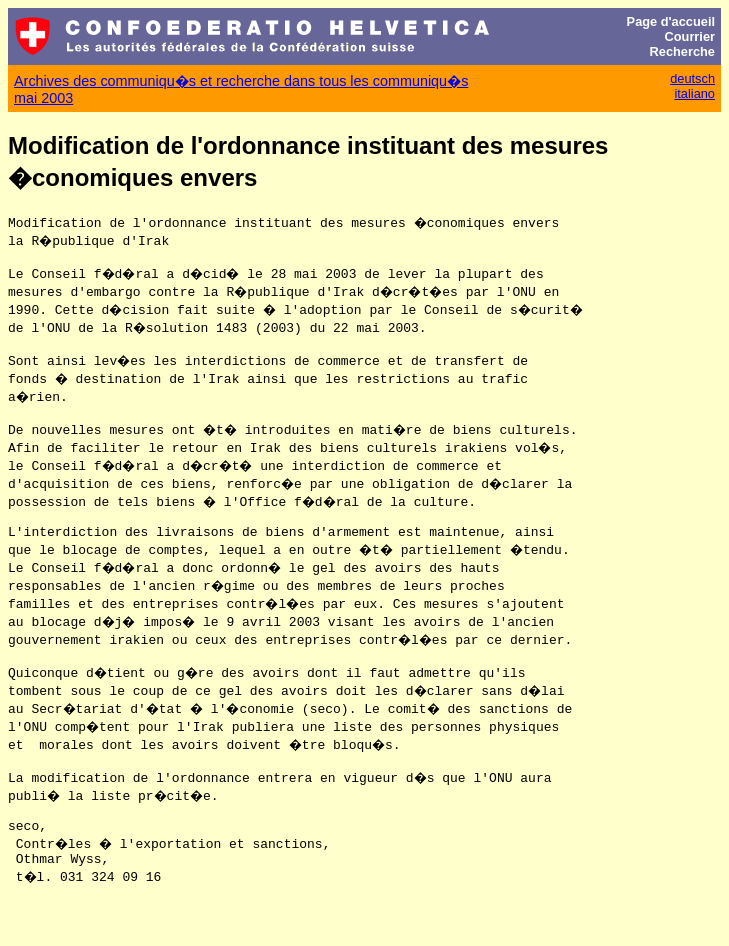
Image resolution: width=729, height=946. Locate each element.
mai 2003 (43, 98)
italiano (694, 93)
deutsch (692, 78)
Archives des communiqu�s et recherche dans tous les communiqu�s (241, 81)
